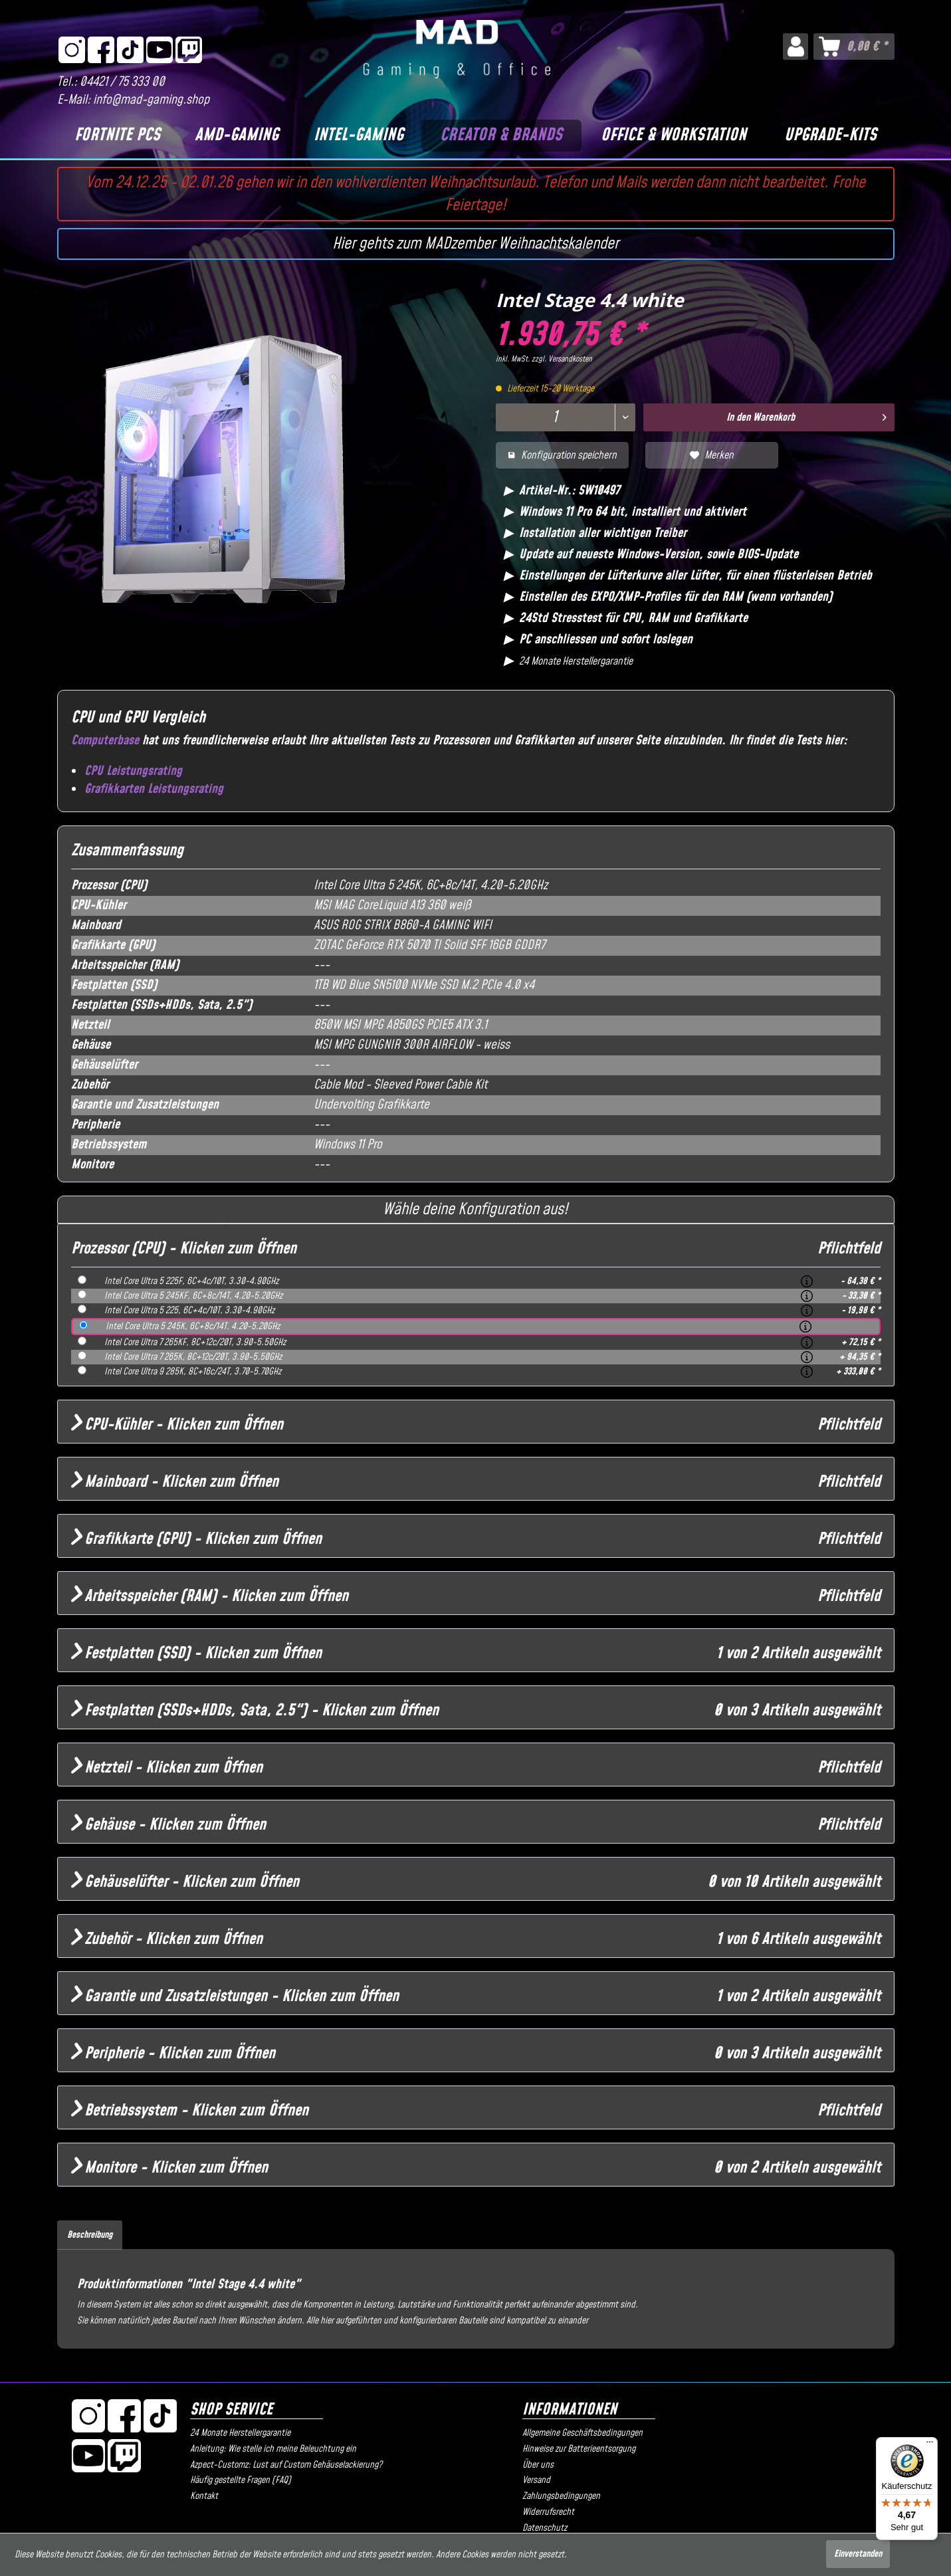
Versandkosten (570, 359)
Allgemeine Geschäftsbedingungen (582, 2433)
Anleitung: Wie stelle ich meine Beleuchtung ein (273, 2449)
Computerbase (105, 741)
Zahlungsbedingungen (561, 2496)
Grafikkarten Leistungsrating (153, 789)
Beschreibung (89, 2235)
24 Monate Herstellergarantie (240, 2433)
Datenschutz (544, 2528)
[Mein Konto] (795, 46)
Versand (536, 2480)
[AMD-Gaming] (236, 136)
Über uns (538, 2465)
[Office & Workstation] (673, 136)
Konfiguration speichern (562, 455)
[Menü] (930, 2445)
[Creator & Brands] (501, 136)
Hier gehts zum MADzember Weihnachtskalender (475, 244)
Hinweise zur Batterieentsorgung (578, 2449)
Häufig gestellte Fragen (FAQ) (240, 2480)
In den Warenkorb (806, 416)
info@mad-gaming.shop (151, 100)
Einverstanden (858, 2554)
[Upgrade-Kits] (830, 136)
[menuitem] (795, 46)
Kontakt (204, 2496)
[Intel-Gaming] (358, 136)
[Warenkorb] (854, 46)
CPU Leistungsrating (133, 771)
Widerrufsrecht (548, 2512)
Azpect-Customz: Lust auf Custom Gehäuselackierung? (286, 2465)
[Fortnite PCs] (117, 136)
